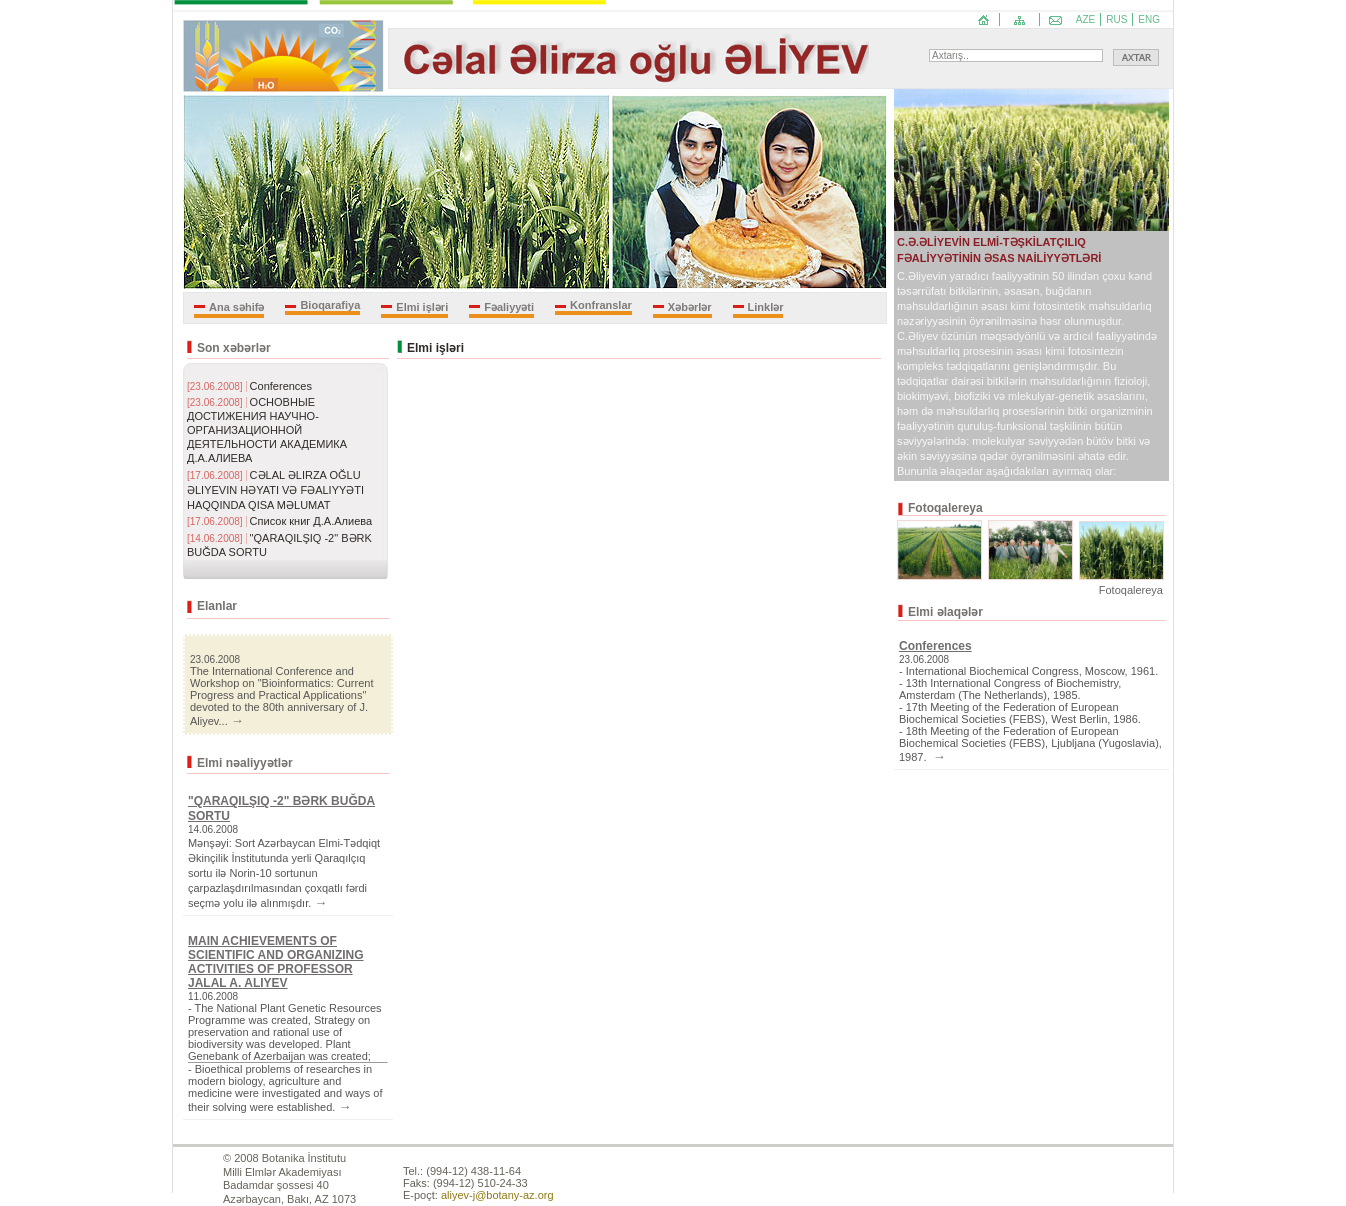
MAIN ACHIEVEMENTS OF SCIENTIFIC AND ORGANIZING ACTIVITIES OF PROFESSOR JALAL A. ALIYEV (276, 962)
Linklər (766, 307)
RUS (1116, 19)
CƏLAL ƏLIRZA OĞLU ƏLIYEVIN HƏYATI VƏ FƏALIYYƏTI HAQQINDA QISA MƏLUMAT (275, 490)
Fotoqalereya (1131, 590)
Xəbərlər (690, 307)
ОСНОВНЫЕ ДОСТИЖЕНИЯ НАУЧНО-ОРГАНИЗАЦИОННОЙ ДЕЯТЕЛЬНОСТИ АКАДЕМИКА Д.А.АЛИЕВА (267, 430)
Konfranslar (601, 305)
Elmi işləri (422, 307)
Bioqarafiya (330, 305)
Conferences (281, 386)
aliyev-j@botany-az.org (497, 1195)
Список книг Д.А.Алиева (311, 521)
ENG (1149, 19)
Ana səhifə (236, 307)
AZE (1085, 19)
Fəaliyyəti (509, 307)
